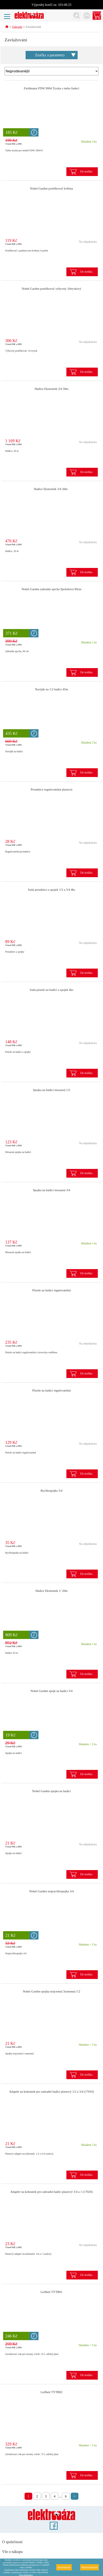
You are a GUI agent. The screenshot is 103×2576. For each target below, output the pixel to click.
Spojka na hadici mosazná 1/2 (51, 1090)
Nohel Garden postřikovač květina (51, 188)
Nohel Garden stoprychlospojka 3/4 (51, 1891)
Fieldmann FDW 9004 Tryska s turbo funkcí (51, 88)
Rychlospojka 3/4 (51, 1490)
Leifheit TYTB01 (51, 2292)
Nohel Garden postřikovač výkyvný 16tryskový (51, 289)
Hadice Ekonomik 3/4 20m (51, 489)
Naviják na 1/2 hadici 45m (51, 689)
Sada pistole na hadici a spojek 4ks (51, 990)
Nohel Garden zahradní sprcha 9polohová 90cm (51, 589)
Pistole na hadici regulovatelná (51, 1290)
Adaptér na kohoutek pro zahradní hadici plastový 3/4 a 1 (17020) (51, 2192)
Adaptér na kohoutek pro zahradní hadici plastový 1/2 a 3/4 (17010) (51, 2091)
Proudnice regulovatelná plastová (51, 789)
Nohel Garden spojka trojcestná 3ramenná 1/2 (51, 1991)
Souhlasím (64, 2567)
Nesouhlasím (89, 2567)
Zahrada (17, 27)
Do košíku (86, 171)
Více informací (26, 2575)
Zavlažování (33, 27)
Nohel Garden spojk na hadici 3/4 (51, 1691)
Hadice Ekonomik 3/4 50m (51, 389)
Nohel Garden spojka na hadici (51, 1791)
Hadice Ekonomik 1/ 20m (51, 1591)
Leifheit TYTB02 (51, 2392)
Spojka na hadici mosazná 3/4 (51, 1190)
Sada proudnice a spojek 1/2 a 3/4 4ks (51, 890)
